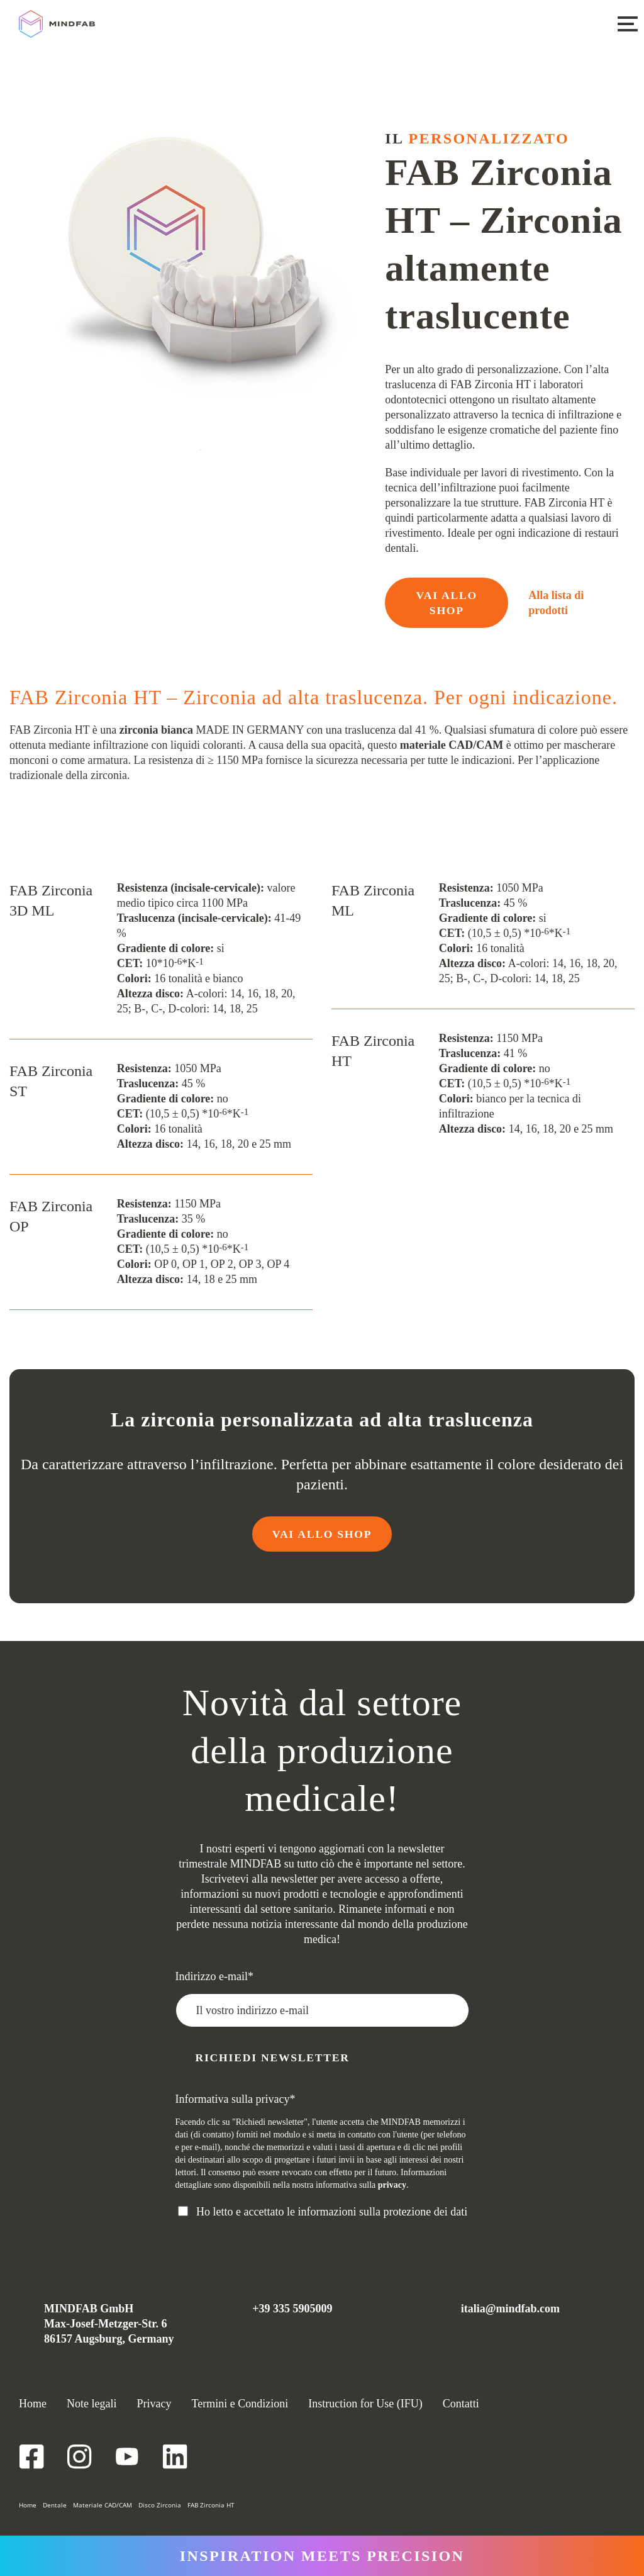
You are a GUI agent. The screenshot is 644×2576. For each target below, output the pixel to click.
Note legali (91, 2403)
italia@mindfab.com (510, 2308)
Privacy (153, 2403)
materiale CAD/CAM (451, 745)
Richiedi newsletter (274, 2057)
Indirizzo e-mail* (214, 1976)
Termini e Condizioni (239, 2403)
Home (33, 2403)
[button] (627, 23)
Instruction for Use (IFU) (365, 2403)
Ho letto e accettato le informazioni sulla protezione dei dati (331, 2211)
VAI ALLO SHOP (447, 603)
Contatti (461, 2403)
